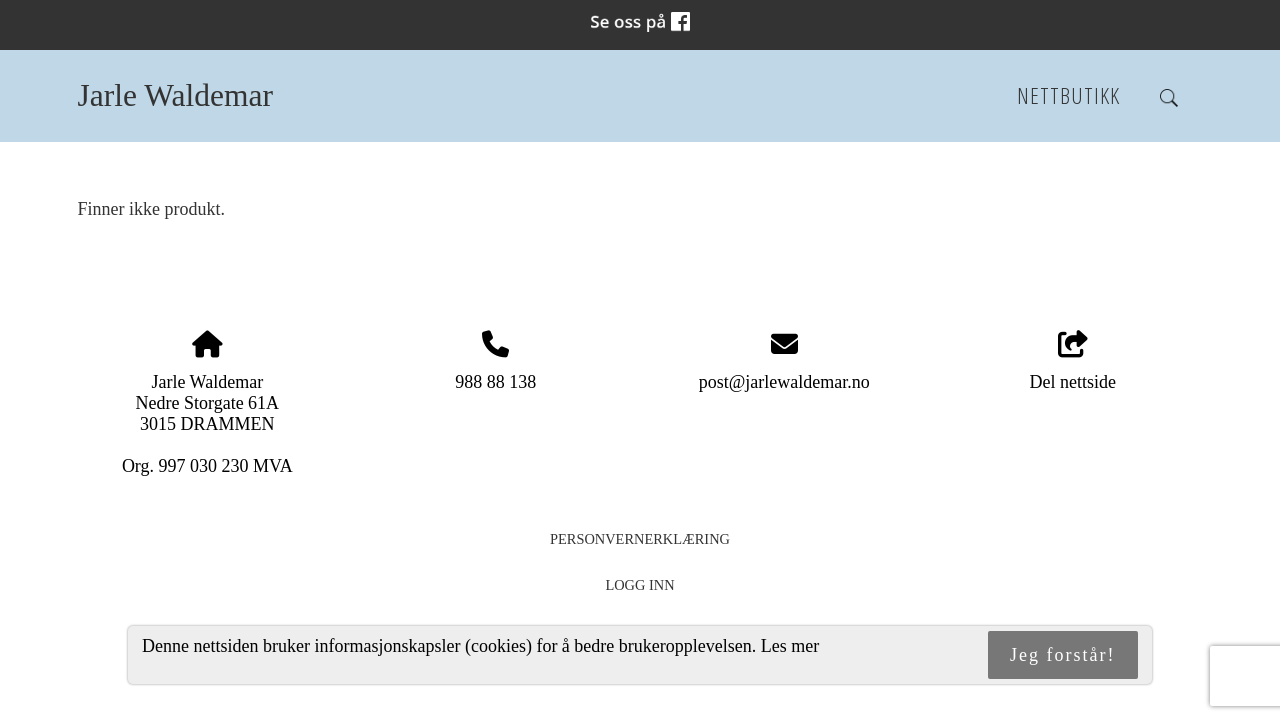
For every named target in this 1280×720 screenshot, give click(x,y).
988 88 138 (495, 382)
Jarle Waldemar (175, 95)
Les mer (790, 646)
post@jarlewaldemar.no (784, 382)
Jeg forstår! (1062, 655)
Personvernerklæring (640, 539)
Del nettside (1072, 361)
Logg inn (639, 585)
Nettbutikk (1068, 95)
